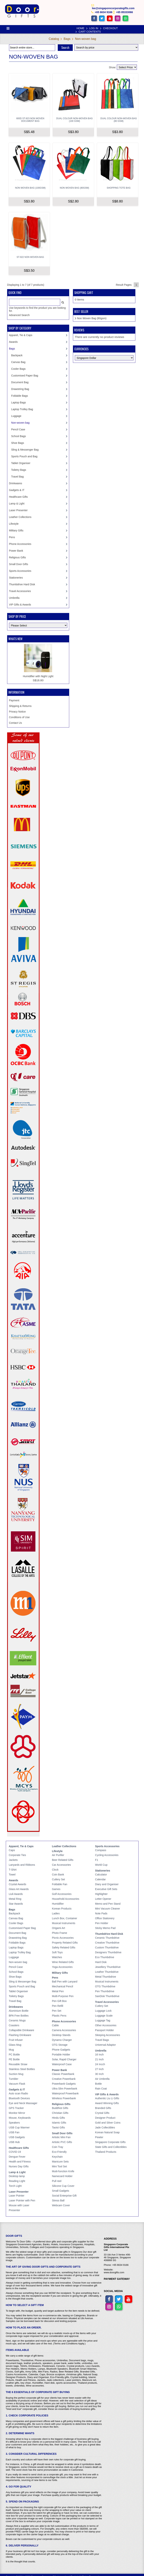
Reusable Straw (18, 2064)
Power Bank (16, 550)
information (16, 692)
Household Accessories (65, 1898)
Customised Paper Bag (23, 375)
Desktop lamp (17, 2176)
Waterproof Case (62, 2064)
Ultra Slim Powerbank (64, 2088)
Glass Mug (15, 2044)
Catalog (54, 38)
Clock (55, 1869)
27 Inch (99, 2069)
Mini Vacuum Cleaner (107, 1908)
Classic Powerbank (63, 2073)
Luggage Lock (103, 2010)
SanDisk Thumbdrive (107, 1996)
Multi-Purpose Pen (63, 1996)
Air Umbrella (102, 2078)
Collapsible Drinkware (21, 2030)
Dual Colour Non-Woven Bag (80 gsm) (118, 119)
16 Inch (99, 2054)
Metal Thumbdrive (105, 1976)
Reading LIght (17, 2181)
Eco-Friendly (59, 2151)
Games (56, 1889)
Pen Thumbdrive (104, 1991)
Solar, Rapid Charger (64, 2059)
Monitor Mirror (17, 2112)
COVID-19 (15, 2151)
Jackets (13, 1859)
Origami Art (58, 1928)
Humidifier (58, 1903)
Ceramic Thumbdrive (107, 1937)
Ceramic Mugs (17, 2020)
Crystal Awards (17, 1884)
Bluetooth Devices (19, 2098)
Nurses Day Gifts (19, 2166)
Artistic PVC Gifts (62, 2142)
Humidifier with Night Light (38, 676)
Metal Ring (15, 1898)
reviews (79, 330)
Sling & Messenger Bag (24, 449)
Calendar (100, 1879)
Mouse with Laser (19, 2205)
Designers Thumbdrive (108, 1952)
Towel (12, 1874)
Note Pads (101, 1913)
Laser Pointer (16, 2195)
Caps (12, 1850)
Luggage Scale (103, 2015)
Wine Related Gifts (63, 1962)
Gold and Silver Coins (107, 2122)
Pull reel (57, 2181)
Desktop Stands (61, 2035)
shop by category (19, 328)
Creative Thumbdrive (107, 1942)
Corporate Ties (17, 1855)
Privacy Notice (17, 711)
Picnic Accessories (63, 1937)
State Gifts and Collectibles (111, 2146)
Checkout (110, 28)
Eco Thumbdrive (104, 1957)
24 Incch (100, 2064)
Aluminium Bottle (18, 2010)
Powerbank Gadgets (64, 2083)
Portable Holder (61, 2054)
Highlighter (101, 1893)
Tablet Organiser (19, 463)
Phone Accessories (20, 543)
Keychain (57, 2156)
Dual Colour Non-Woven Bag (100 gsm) (74, 119)
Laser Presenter (18, 510)
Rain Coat (101, 2088)
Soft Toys (57, 1952)
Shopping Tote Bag (118, 188)
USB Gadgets (17, 2137)
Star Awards (16, 1903)
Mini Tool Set (59, 2166)
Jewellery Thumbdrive (108, 1966)
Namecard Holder (62, 2176)
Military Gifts (16, 530)
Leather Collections (20, 516)
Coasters (14, 2025)
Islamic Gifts (59, 2122)
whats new (15, 639)
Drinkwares (15, 483)
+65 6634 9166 (102, 12)
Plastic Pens (59, 2015)
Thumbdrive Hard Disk (22, 584)
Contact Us (15, 722)
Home (80, 28)
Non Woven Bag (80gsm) (74, 188)
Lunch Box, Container (64, 1918)
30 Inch (99, 2073)
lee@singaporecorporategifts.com (113, 7)
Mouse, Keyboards (20, 2117)
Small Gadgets (60, 2190)
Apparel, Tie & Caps (20, 335)
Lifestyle (14, 523)
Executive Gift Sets (106, 1889)
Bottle (98, 2083)
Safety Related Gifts (63, 1947)
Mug (11, 2049)
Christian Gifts (60, 2112)
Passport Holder (104, 2030)
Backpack (15, 355)
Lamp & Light (17, 503)
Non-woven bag (85, 38)
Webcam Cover (61, 2205)
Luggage (15, 415)
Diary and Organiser (106, 1884)
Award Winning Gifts (107, 2103)
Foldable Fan (59, 1884)
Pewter (99, 2137)
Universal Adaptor (105, 2044)
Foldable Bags (18, 395)
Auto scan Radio (18, 2093)
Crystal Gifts (102, 2112)
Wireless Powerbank (64, 2098)
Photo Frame (59, 1932)
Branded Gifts (103, 2108)
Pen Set (56, 2010)
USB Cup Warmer (19, 2127)
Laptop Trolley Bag (21, 409)
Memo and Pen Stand (107, 1903)
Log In (93, 28)
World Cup (101, 1864)
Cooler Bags (17, 368)
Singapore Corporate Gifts (110, 2142)
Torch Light (15, 2185)
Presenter (14, 2210)
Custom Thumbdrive (107, 1947)
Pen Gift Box (59, 2001)
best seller (81, 311)
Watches (57, 1957)
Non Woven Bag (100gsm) (30, 188)
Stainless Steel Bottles (22, 2069)
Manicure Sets (60, 2161)
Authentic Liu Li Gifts (107, 2098)
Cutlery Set (58, 1879)
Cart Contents (90, 31)
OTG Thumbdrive (105, 1986)
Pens (12, 537)
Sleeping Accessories (107, 2035)
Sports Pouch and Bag (23, 456)
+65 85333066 (123, 12)
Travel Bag (16, 476)
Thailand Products (105, 2151)
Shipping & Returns (20, 705)
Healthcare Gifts (18, 496)
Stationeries (16, 577)
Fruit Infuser (16, 2039)
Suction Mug (16, 2073)
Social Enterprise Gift (64, 2195)
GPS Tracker (16, 2108)
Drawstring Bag (19, 389)
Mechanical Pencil (62, 1986)
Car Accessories (61, 1864)
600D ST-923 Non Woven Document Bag (30, 119)
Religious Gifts (17, 557)
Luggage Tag (102, 2020)
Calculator (101, 1874)
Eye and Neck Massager (23, 2103)
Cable (55, 2025)
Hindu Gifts (58, 2117)
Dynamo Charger (62, 2039)
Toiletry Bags (17, 469)
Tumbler (13, 2078)
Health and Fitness (20, 2161)
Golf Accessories (61, 1893)
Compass (100, 1850)
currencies (81, 349)
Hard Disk (100, 1962)
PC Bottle (14, 2054)
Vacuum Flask (17, 2083)
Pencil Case (17, 429)
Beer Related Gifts (62, 1859)
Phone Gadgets (61, 2049)
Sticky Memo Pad (105, 1928)
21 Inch (99, 2059)
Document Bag (18, 382)
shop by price (17, 616)
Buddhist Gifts (60, 2108)
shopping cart (83, 292)
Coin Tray (57, 2146)
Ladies (56, 1913)
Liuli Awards (16, 1893)
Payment (14, 700)
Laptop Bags (17, 402)
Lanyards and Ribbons (22, 1864)
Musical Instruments (63, 1923)
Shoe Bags (16, 442)
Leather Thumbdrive (106, 1971)
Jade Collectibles (105, 2127)
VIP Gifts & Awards (20, 604)
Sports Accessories (20, 570)
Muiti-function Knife (63, 2171)
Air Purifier (58, 1855)
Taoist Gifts (58, 2127)
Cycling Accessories (106, 1855)
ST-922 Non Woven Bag (30, 257)
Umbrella (14, 597)
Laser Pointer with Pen (22, 2200)
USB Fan (14, 2132)
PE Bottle (14, 2059)
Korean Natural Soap (107, 2132)
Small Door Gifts (18, 564)
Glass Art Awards (19, 1889)
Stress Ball (58, 2200)
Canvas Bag (17, 362)
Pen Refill (57, 2005)
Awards (13, 341)
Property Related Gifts (65, 1942)
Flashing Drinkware (20, 2035)
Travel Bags (102, 2039)
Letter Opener (103, 1898)
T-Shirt (12, 1869)
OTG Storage (60, 2044)
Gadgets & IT (16, 490)
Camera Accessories (64, 2030)
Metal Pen (58, 1991)
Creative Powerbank (64, 2078)
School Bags (17, 436)
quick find (15, 292)
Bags (67, 38)
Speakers (14, 2122)
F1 (96, 1859)
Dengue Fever (17, 2156)
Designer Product (105, 2117)
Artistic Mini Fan (61, 2137)
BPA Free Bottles (19, 2015)
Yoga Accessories (62, 1966)
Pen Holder (101, 1923)
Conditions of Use (19, 717)
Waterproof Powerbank (65, 2093)
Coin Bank (58, 1874)
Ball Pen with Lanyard (64, 1981)
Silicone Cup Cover (63, 2185)
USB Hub (14, 2142)
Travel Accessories (20, 591)
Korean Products (61, 1908)
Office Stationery (104, 1918)
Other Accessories (105, 2025)
